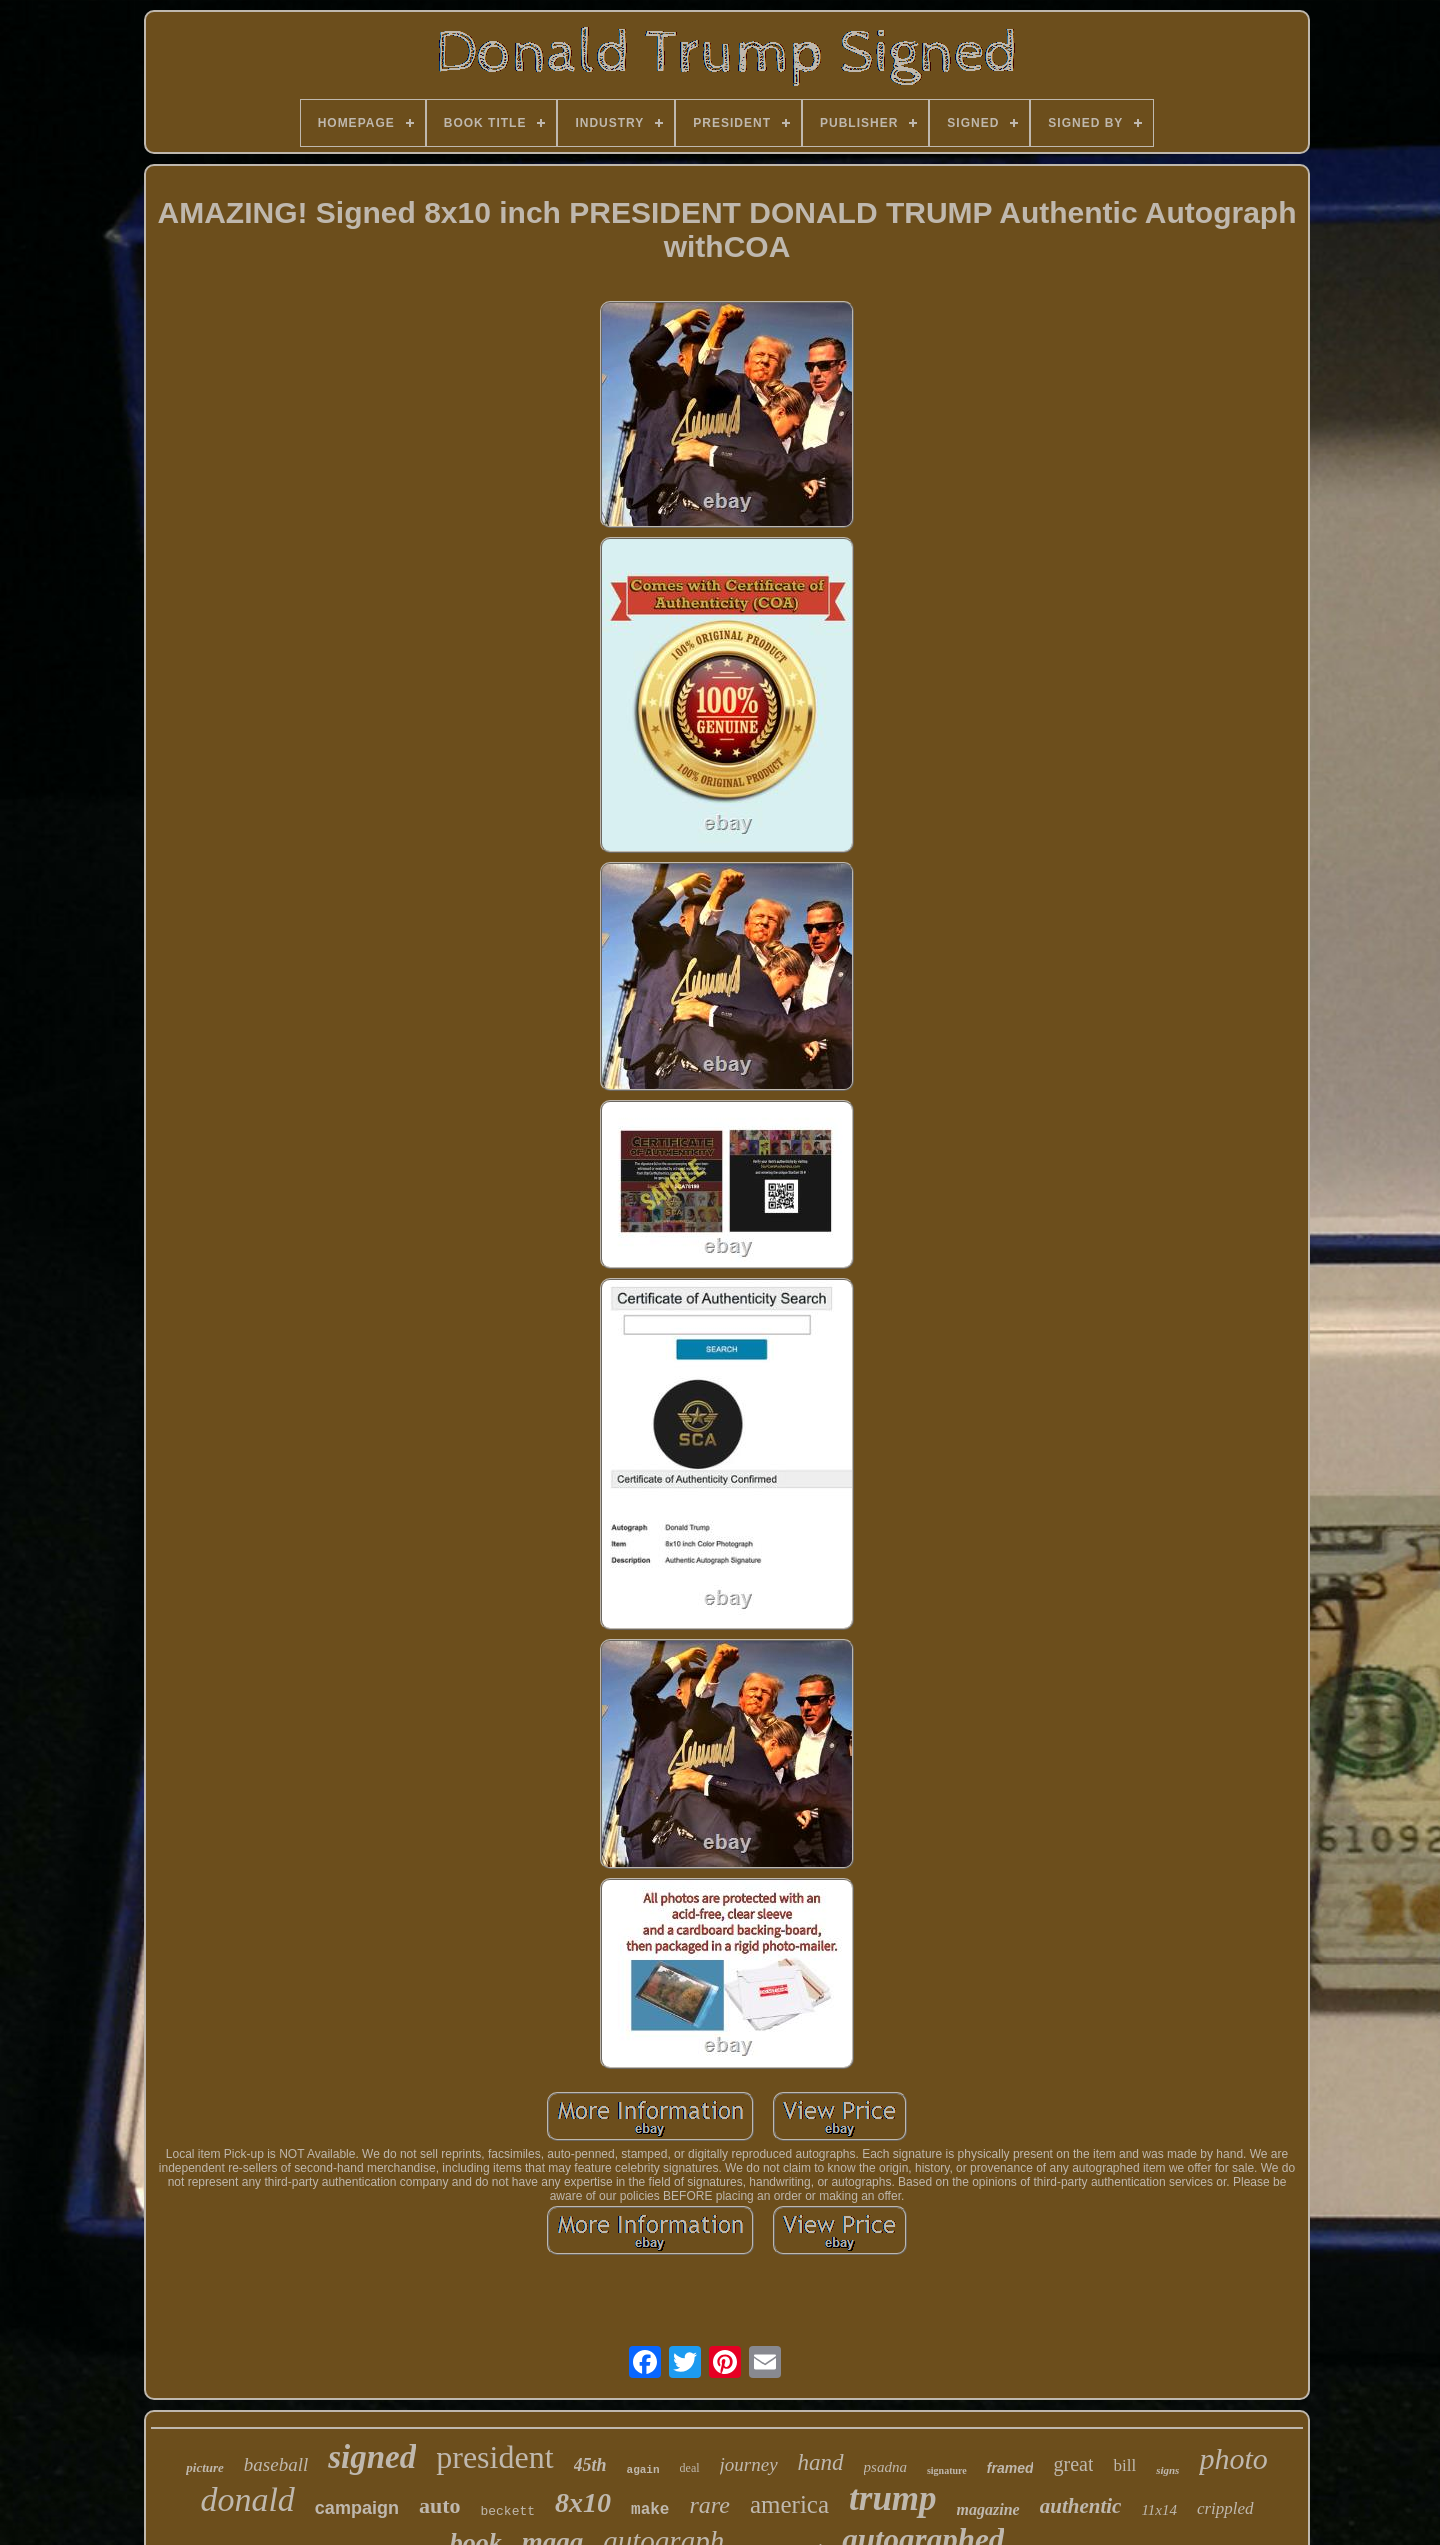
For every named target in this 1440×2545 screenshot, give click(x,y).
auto (440, 2505)
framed (1010, 2468)
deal (690, 2468)
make (650, 2510)
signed (372, 2457)
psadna (885, 2467)
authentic (1081, 2506)
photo (1233, 2458)
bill (1124, 2465)
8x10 (583, 2502)
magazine (988, 2509)
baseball (276, 2464)
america (789, 2504)
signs (1167, 2470)
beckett (507, 2511)
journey (749, 2464)
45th (590, 2465)
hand (821, 2462)
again (643, 2470)
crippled (1225, 2508)
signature (947, 2470)
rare (709, 2505)
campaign (357, 2508)
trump (893, 2498)
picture (205, 2467)
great (1073, 2464)
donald (247, 2499)
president (494, 2457)
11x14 (1159, 2510)
